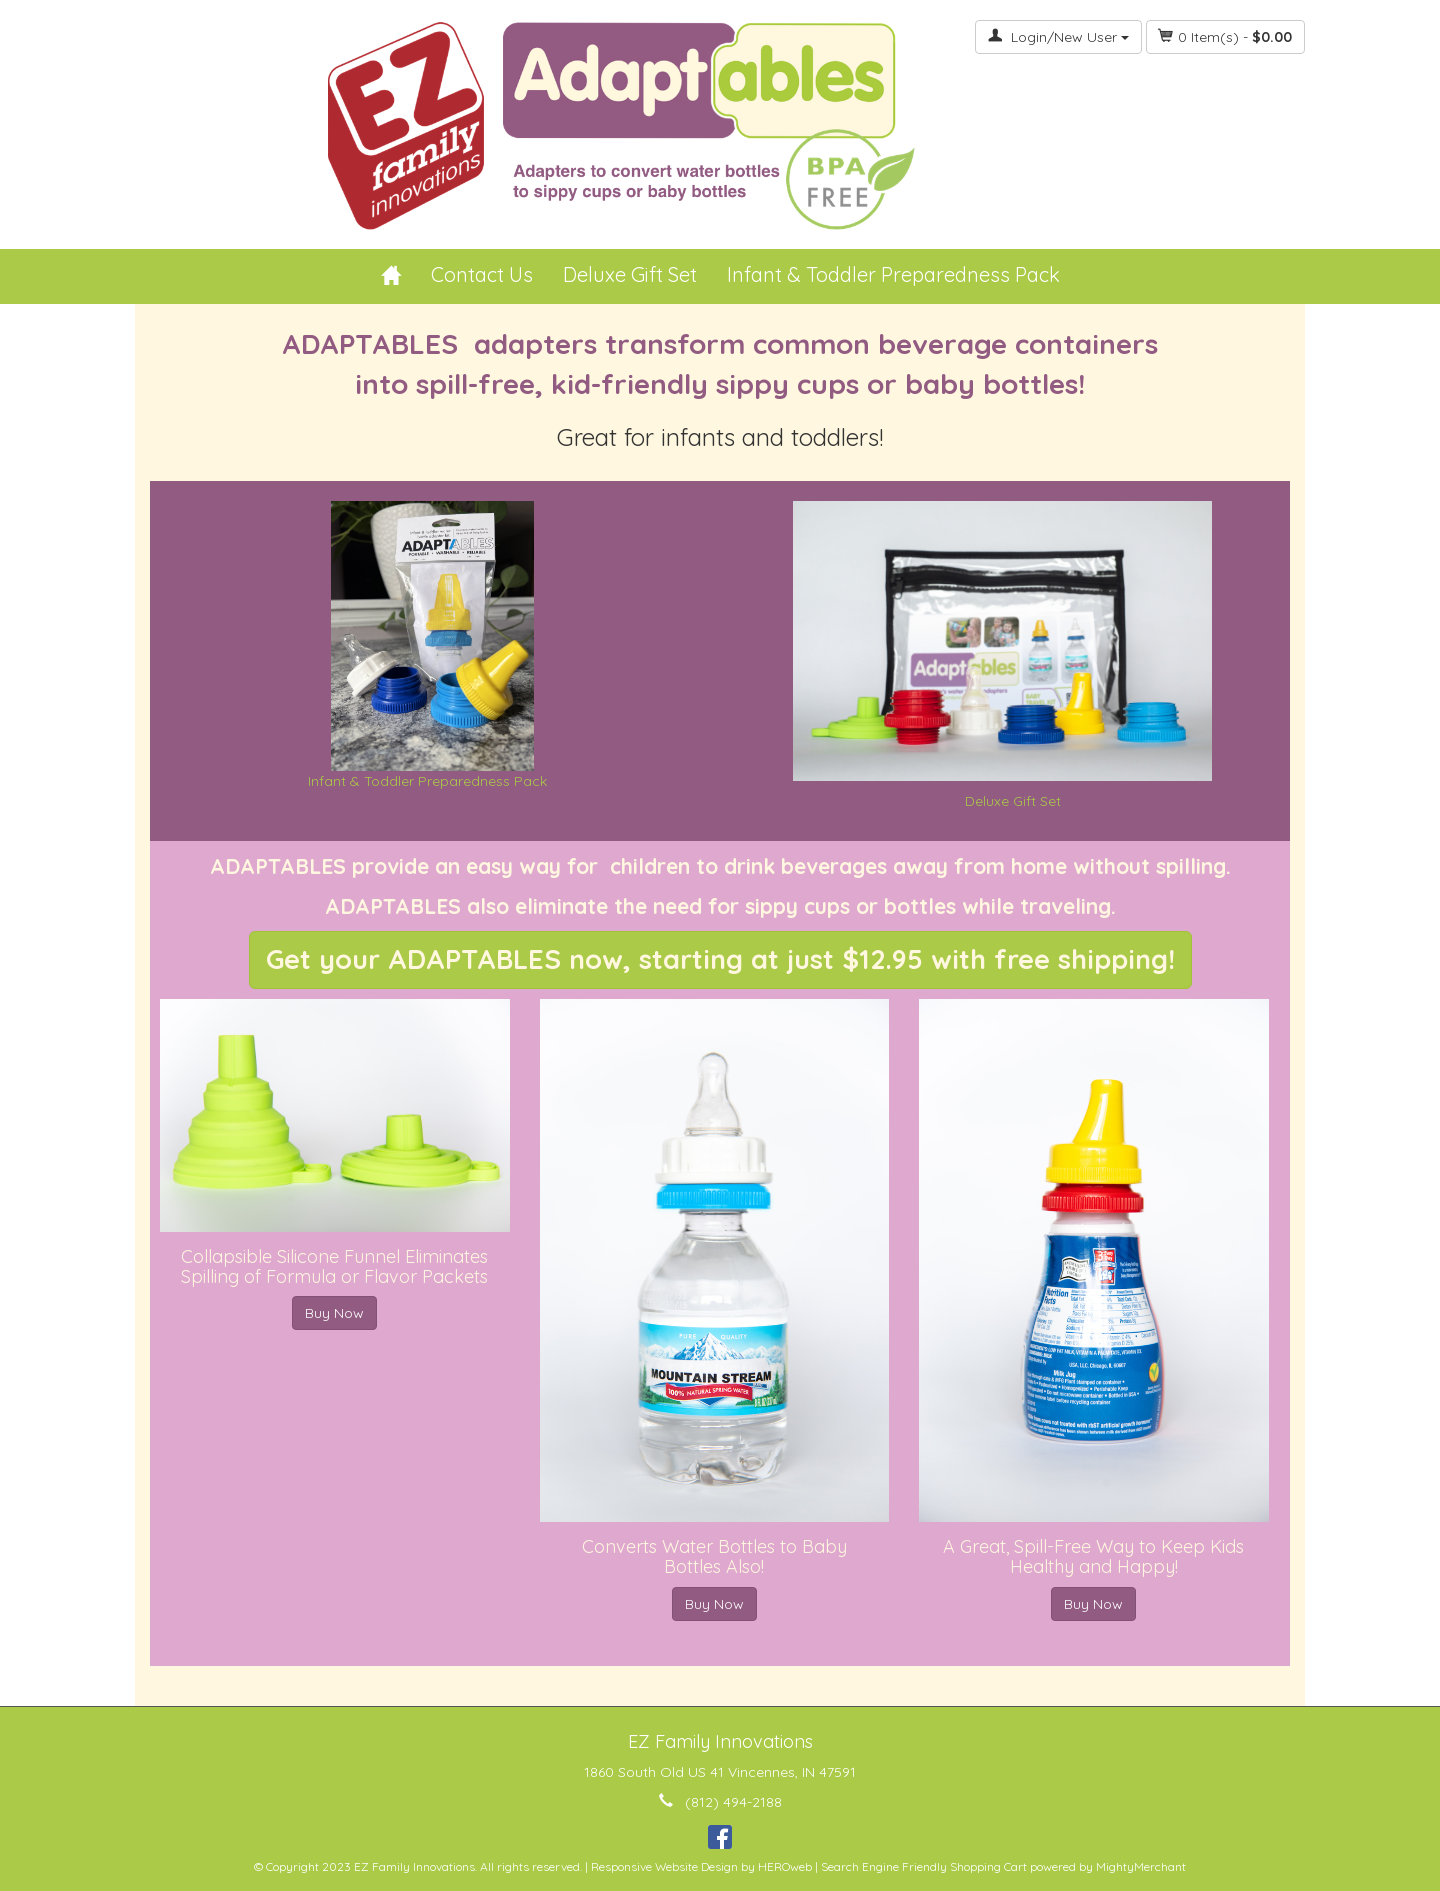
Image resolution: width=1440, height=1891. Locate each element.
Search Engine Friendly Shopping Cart (924, 1866)
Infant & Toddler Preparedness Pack (893, 274)
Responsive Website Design (664, 1866)
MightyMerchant (1141, 1866)
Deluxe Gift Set (630, 274)
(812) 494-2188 (733, 1802)
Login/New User (1058, 37)
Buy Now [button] (334, 1313)
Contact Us (482, 274)
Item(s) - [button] (1225, 37)
